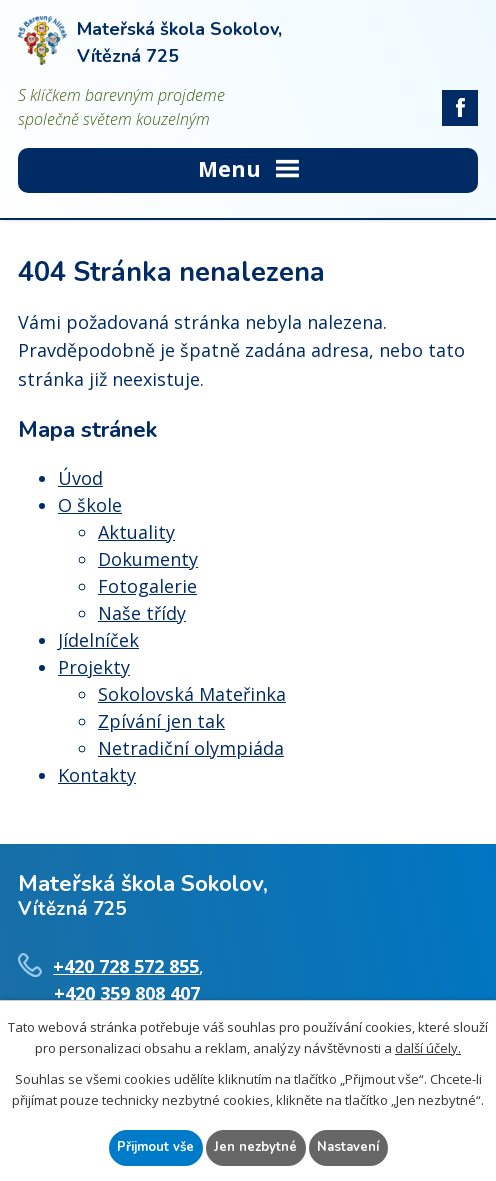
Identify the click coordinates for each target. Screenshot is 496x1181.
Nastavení (348, 1147)
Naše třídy (142, 613)
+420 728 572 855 (126, 966)
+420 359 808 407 (127, 993)
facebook (460, 108)
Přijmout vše (155, 1147)
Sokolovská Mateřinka (192, 694)
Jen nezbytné (255, 1147)
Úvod (80, 478)
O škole (90, 505)
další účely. (428, 1048)
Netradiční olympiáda (191, 748)
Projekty (94, 667)
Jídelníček (98, 640)
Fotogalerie (147, 586)
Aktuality (136, 532)
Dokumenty (148, 559)
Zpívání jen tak (161, 721)
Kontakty (97, 775)
